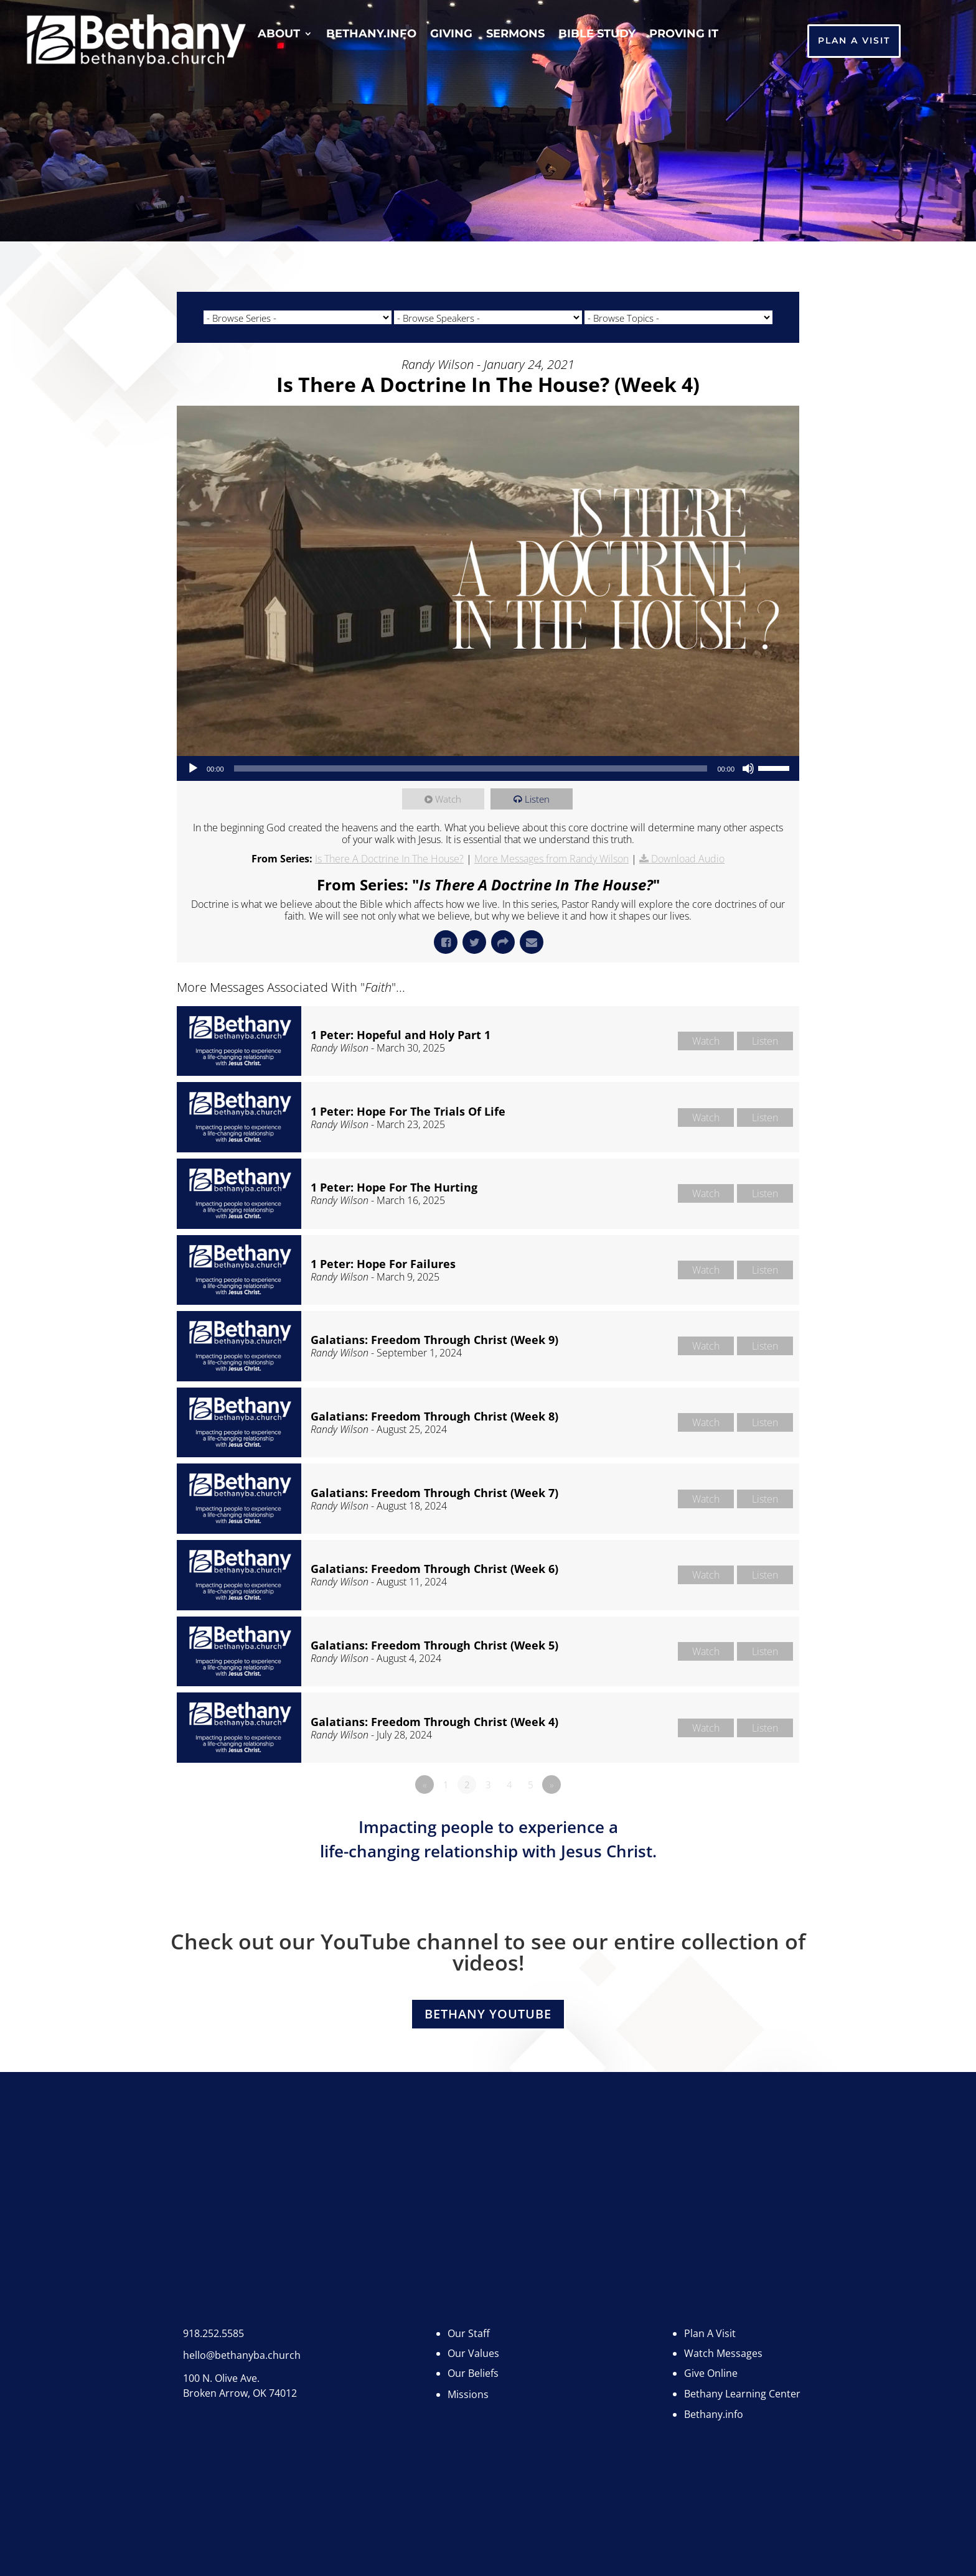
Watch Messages (723, 2344)
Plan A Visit (854, 40)
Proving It (683, 34)
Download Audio (688, 859)
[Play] (193, 768)
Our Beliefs (473, 2365)
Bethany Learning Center (742, 2385)
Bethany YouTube (488, 2013)
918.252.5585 (213, 2324)
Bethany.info (371, 34)
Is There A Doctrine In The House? (389, 859)
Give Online (711, 2365)
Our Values (473, 2344)
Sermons (515, 34)
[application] (488, 768)
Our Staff (469, 2324)
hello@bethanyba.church (242, 2346)
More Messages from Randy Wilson (551, 859)
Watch (449, 799)
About (279, 34)
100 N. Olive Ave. (221, 2369)
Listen (537, 799)
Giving (451, 34)
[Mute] (748, 768)
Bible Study (597, 34)
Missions (468, 2386)
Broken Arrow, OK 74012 (240, 2384)
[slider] (471, 768)
